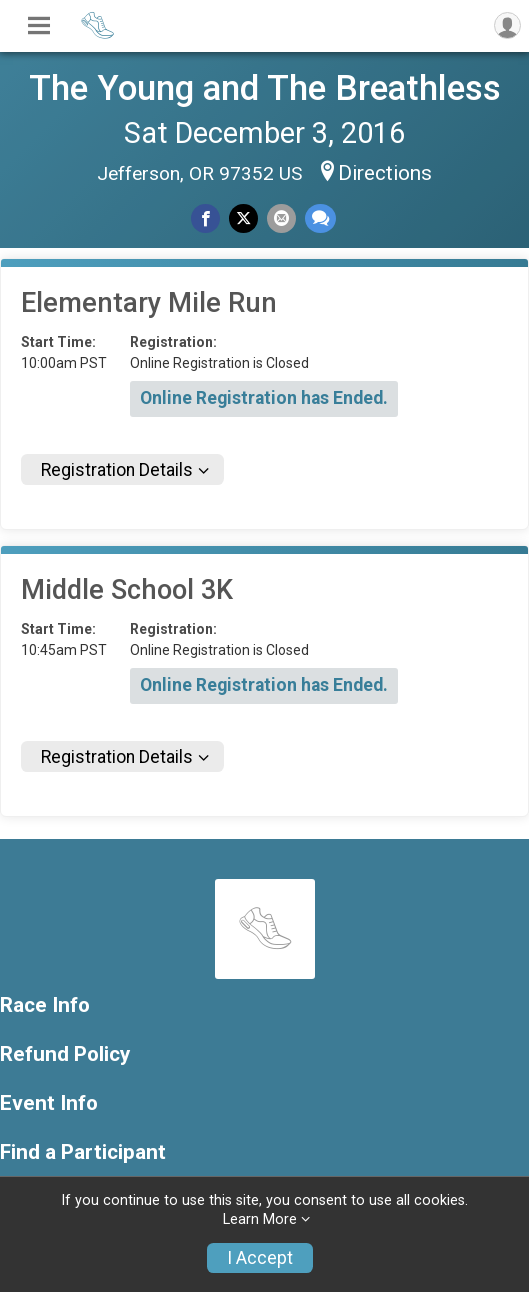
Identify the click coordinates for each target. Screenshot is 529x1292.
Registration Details (117, 470)
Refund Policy (65, 1054)
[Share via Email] (281, 218)
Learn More (260, 1219)
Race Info (45, 1005)
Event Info (49, 1103)
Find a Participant (83, 1152)
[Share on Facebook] (205, 218)
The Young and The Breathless (265, 88)
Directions (385, 173)
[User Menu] (507, 25)
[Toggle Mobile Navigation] (39, 26)
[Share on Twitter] (243, 218)
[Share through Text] (320, 218)
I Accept (260, 1258)
